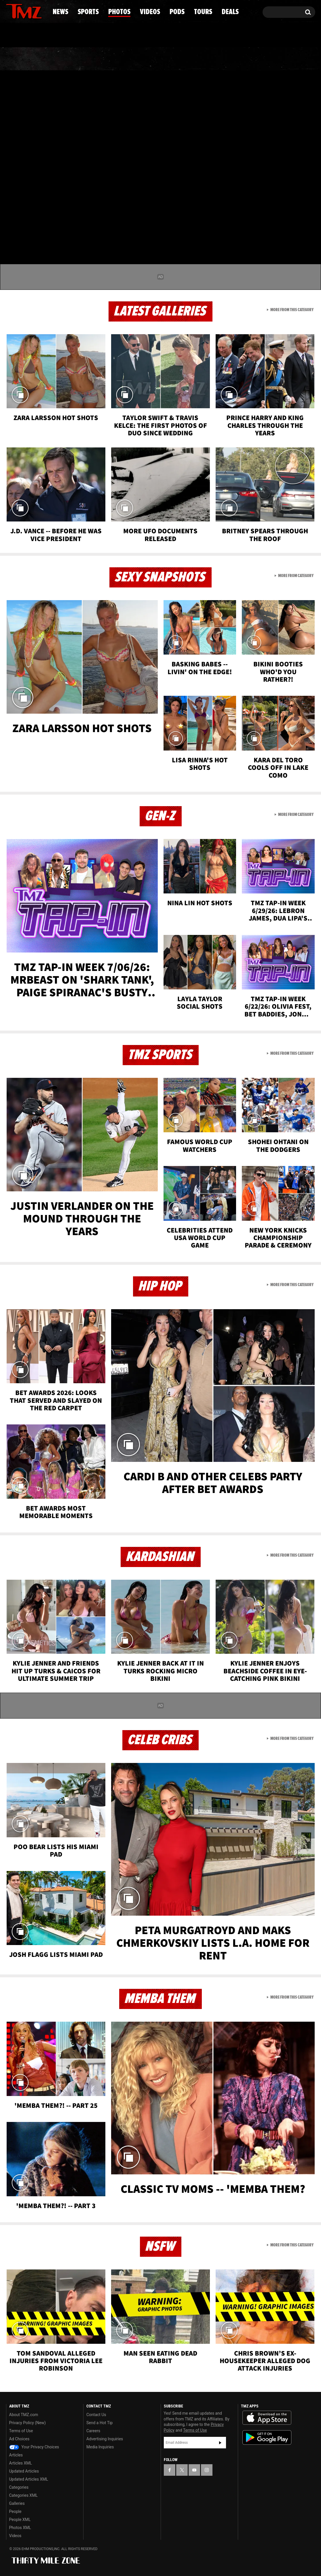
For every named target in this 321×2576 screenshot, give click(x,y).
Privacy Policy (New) (27, 2422)
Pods (205, 59)
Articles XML (20, 2463)
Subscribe (220, 2442)
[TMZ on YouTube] (194, 2470)
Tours (247, 59)
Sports (64, 59)
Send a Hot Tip (99, 2422)
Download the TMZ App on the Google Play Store (266, 2437)
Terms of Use (21, 2430)
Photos (113, 59)
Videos (162, 59)
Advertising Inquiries (104, 2439)
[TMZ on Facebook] (11, 11)
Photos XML (20, 2527)
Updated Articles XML (28, 2479)
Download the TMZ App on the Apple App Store (266, 2418)
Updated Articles (24, 2471)
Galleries (17, 2503)
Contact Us (96, 2414)
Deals (290, 59)
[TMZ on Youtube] (29, 10)
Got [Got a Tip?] (24, 35)
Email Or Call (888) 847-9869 (72, 36)
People (15, 2511)
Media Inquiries (100, 2447)
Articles (16, 2455)
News (20, 59)
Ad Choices (19, 2439)
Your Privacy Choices (34, 2447)
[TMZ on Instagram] (40, 11)
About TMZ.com (23, 2414)
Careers (93, 2430)
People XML (20, 2519)
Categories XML (23, 2495)
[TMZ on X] (19, 11)
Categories (19, 2487)
